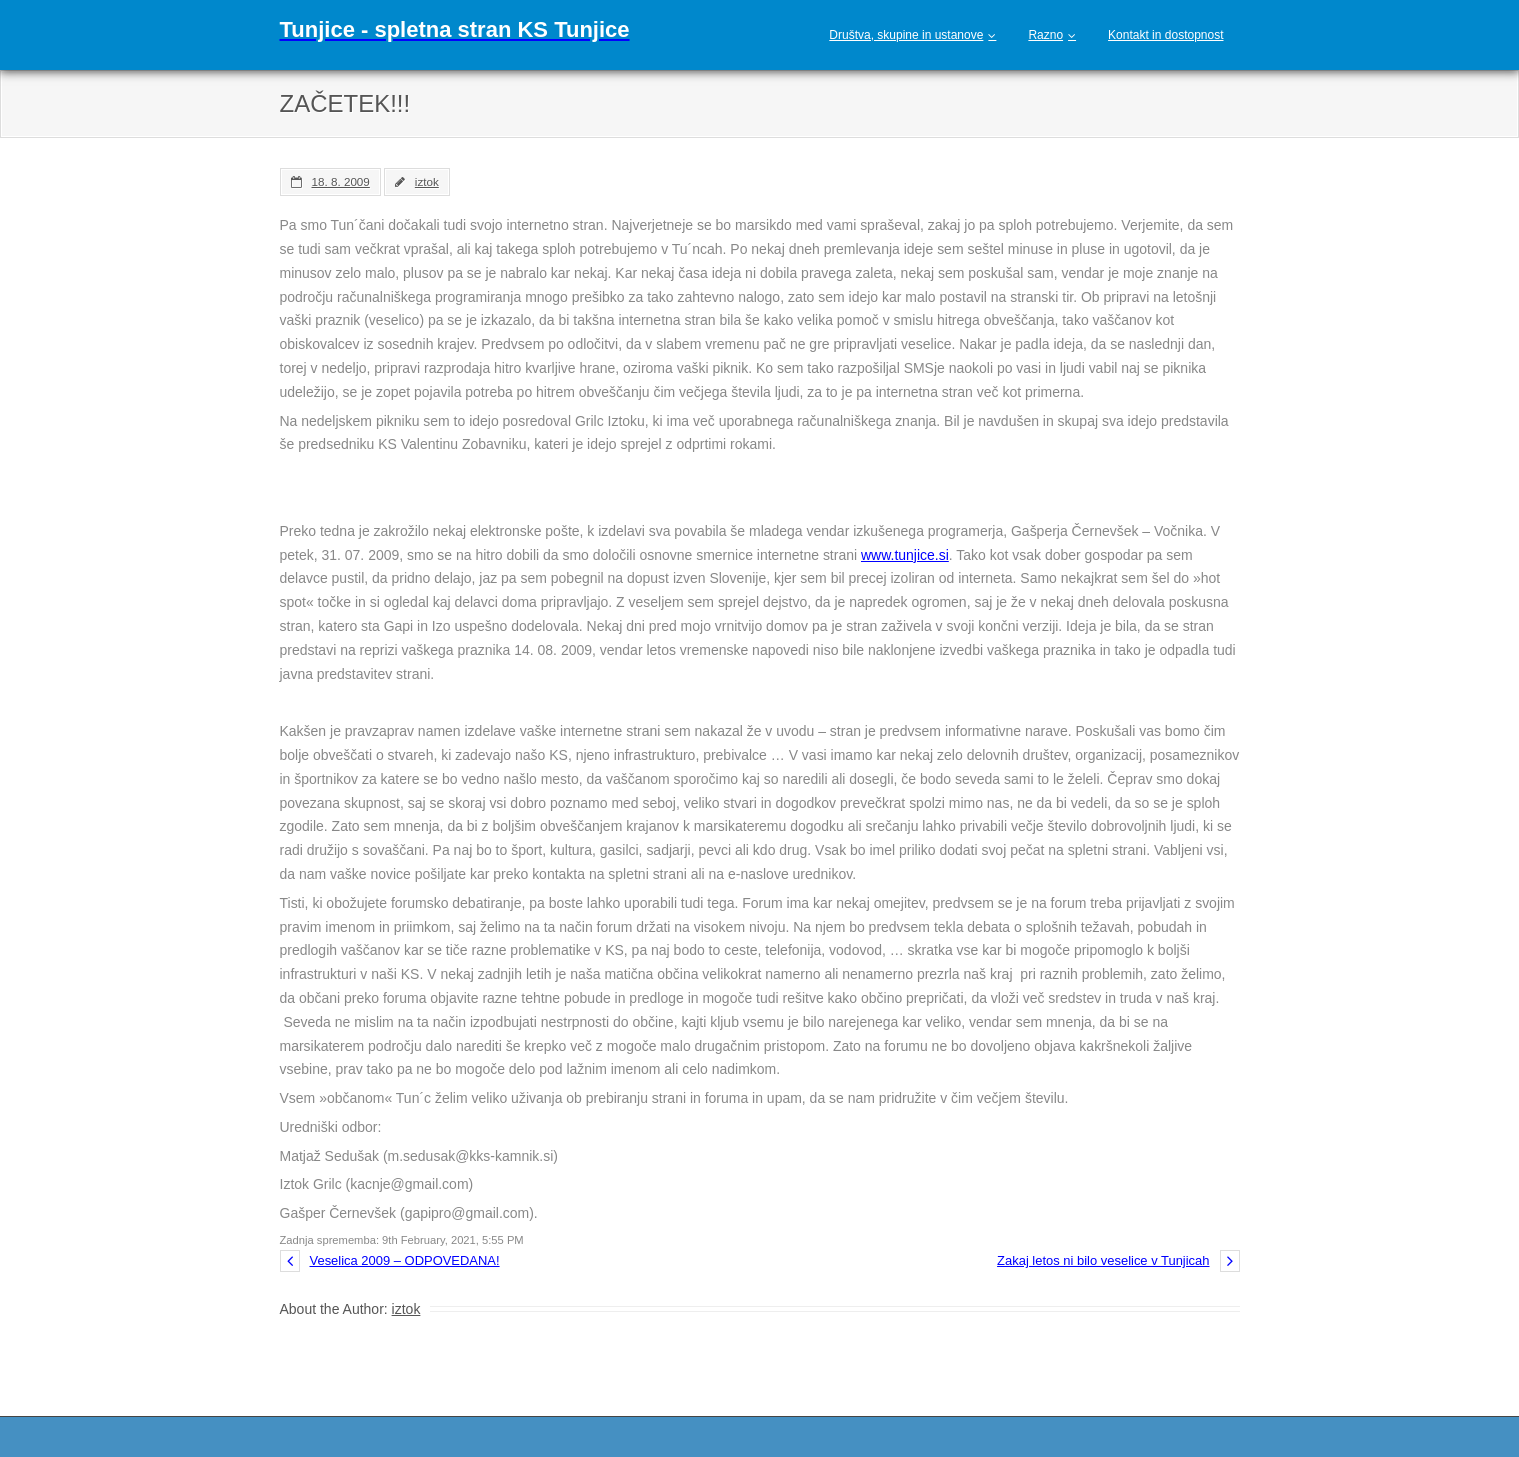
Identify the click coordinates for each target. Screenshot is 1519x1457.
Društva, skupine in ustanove (906, 35)
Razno (1045, 35)
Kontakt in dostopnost (1165, 35)
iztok (427, 181)
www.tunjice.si (905, 555)
